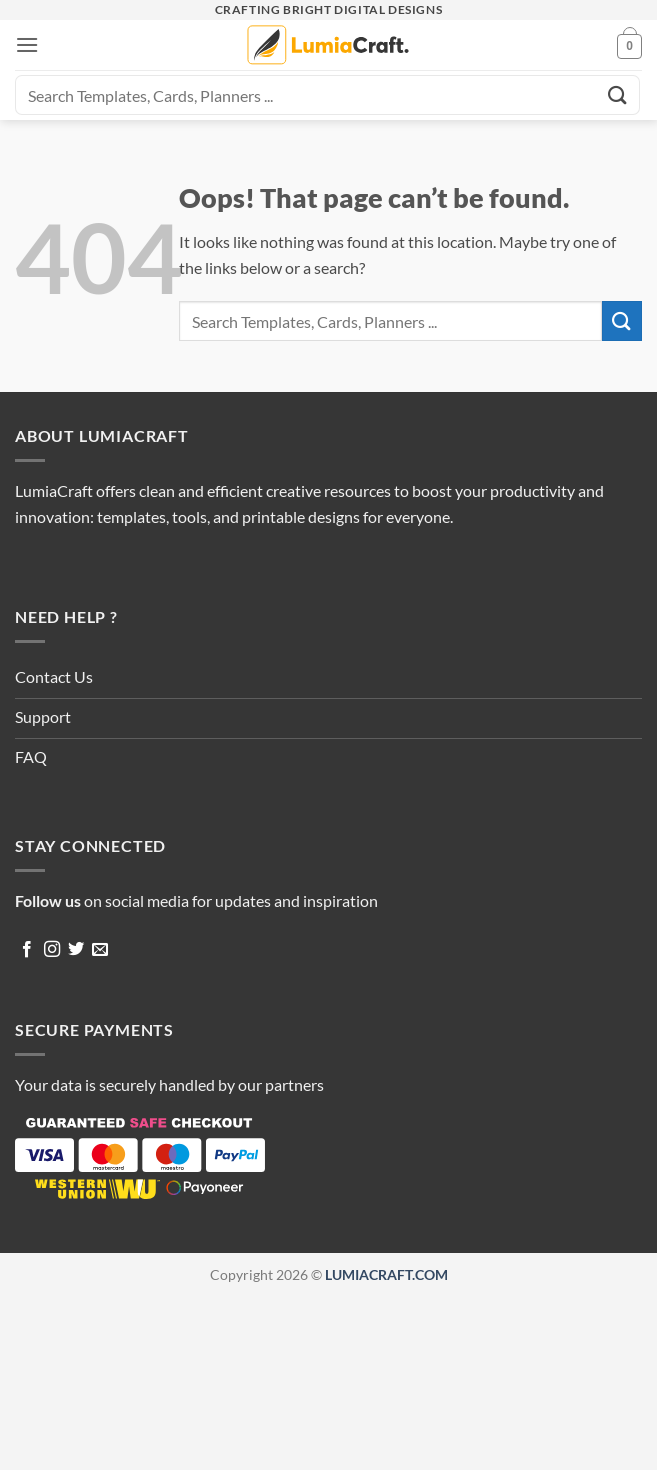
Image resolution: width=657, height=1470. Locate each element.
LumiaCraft (54, 490)
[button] (27, 44)
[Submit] (618, 94)
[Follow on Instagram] (52, 950)
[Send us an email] (100, 950)
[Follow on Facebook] (27, 950)
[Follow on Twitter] (76, 950)
